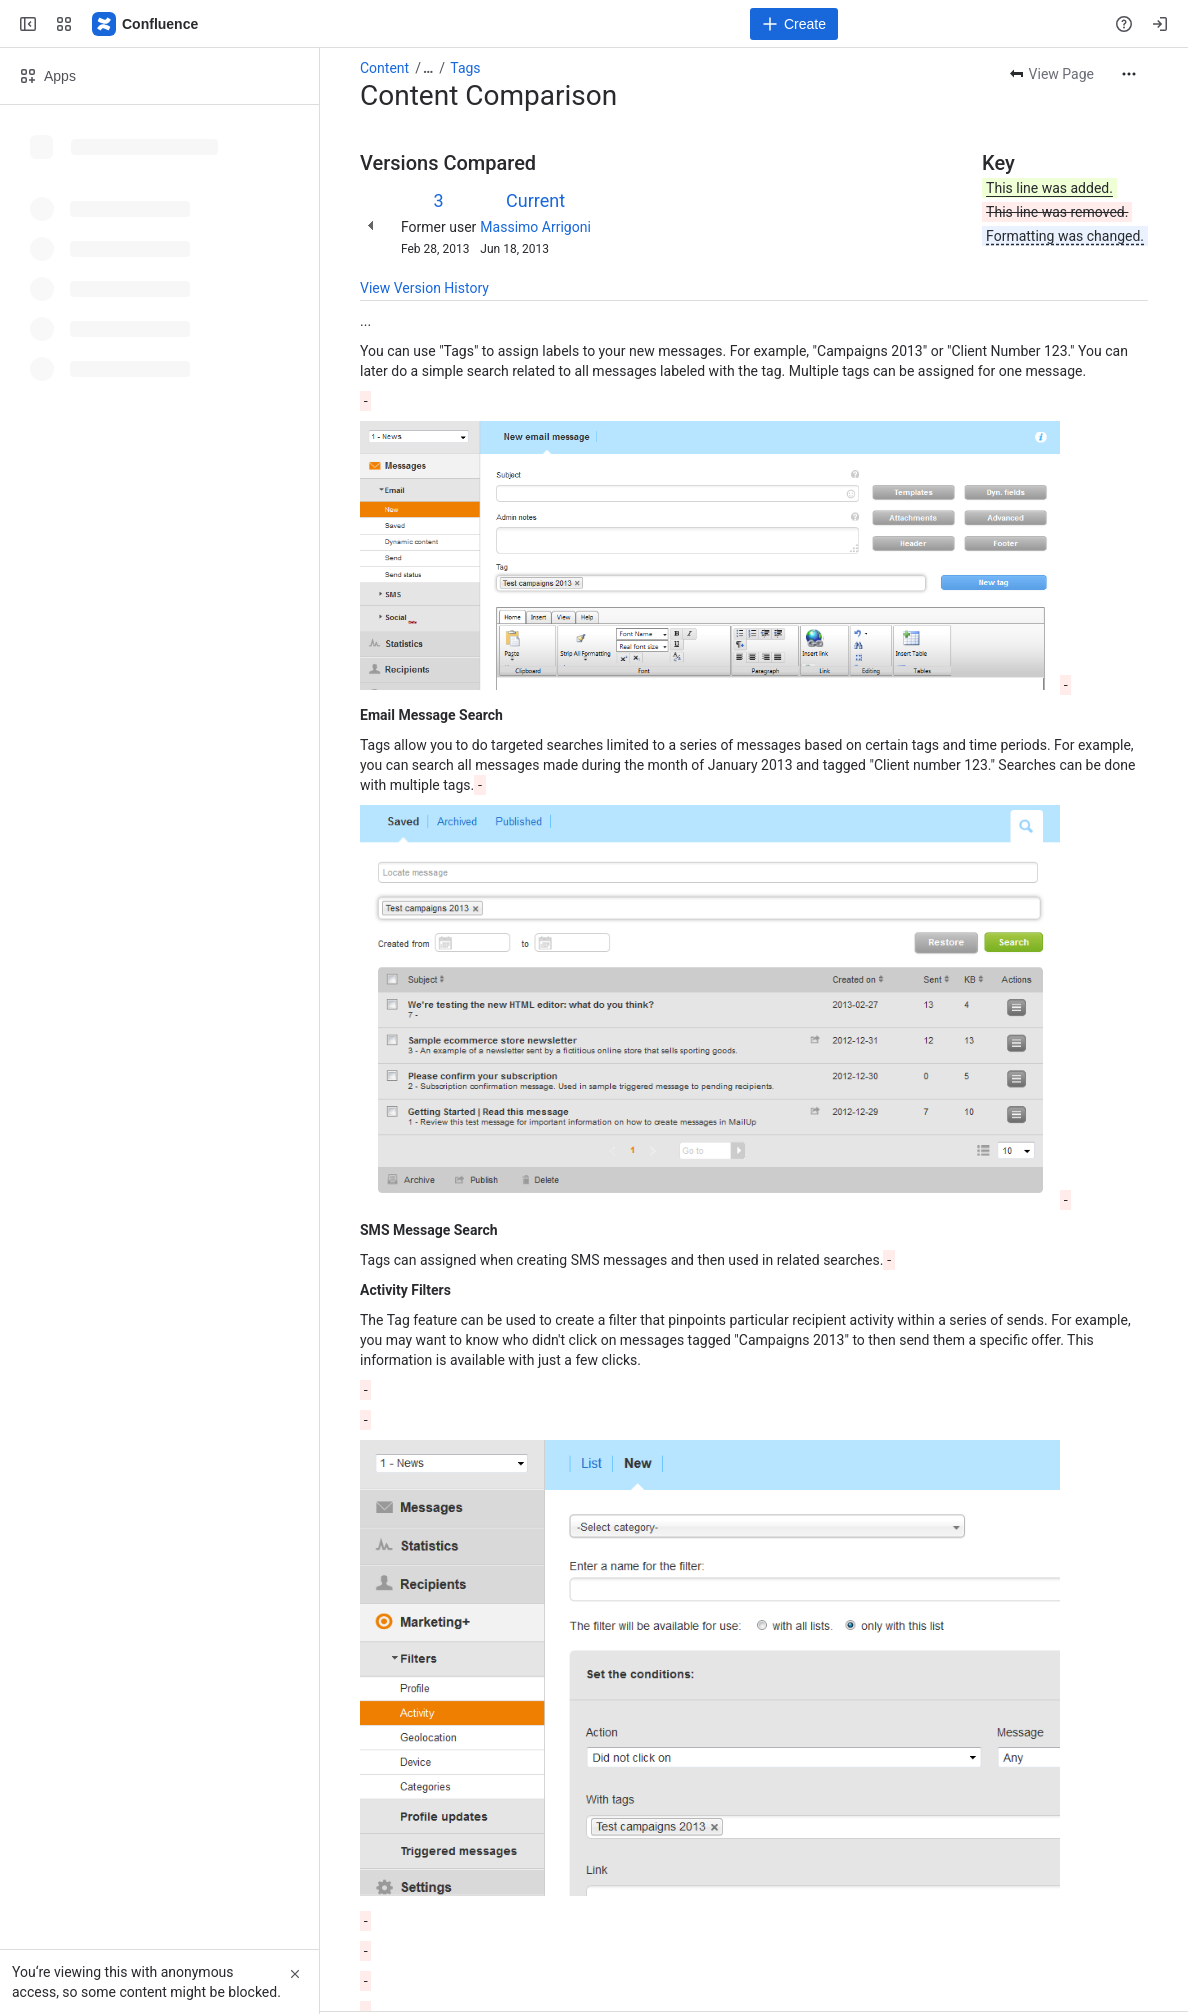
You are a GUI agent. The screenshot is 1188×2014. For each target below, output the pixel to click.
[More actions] (1129, 74)
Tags (465, 68)
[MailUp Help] (146, 24)
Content (384, 68)
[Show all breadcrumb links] (428, 68)
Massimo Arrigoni (535, 227)
